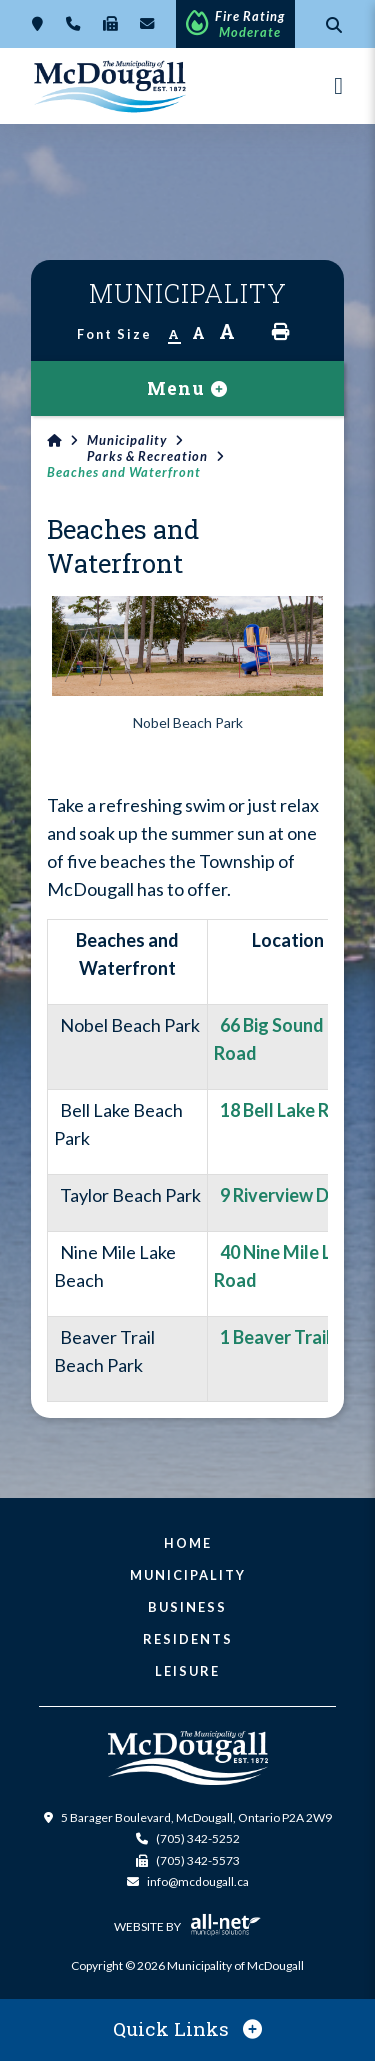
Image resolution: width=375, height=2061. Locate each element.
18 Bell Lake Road (287, 1110)
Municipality (127, 440)
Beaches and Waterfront (124, 472)
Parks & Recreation (147, 456)
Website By (187, 1927)
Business (187, 1607)
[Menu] (338, 85)
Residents (188, 1639)
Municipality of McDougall (111, 86)
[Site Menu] (187, 388)
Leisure (187, 1671)
